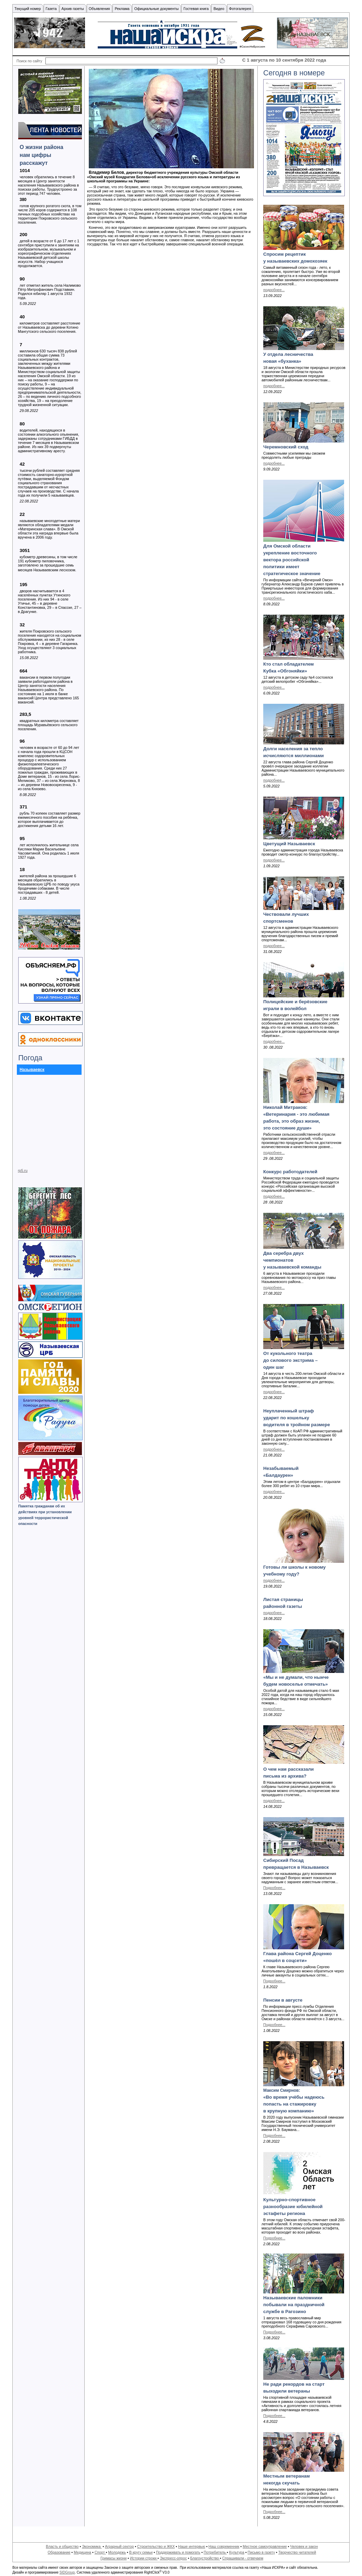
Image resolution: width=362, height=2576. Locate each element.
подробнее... (274, 290)
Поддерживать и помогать (178, 2552)
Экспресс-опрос (173, 2558)
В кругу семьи (140, 2552)
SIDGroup (67, 2572)
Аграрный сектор (119, 2546)
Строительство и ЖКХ (156, 2546)
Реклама (122, 9)
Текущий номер (27, 9)
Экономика (92, 2546)
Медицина (82, 2552)
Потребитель (215, 2552)
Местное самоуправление (265, 2546)
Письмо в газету (261, 2552)
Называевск (32, 1069)
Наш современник (224, 2546)
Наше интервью (191, 2546)
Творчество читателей (297, 2552)
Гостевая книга (196, 9)
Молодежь (117, 2552)
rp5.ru (23, 1170)
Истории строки (144, 2558)
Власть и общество (62, 2546)
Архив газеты (73, 9)
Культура (236, 2552)
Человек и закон (304, 2546)
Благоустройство (205, 2558)
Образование (59, 2552)
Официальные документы (156, 9)
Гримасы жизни (113, 2558)
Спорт (100, 2552)
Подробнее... (274, 1888)
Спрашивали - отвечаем (242, 2558)
